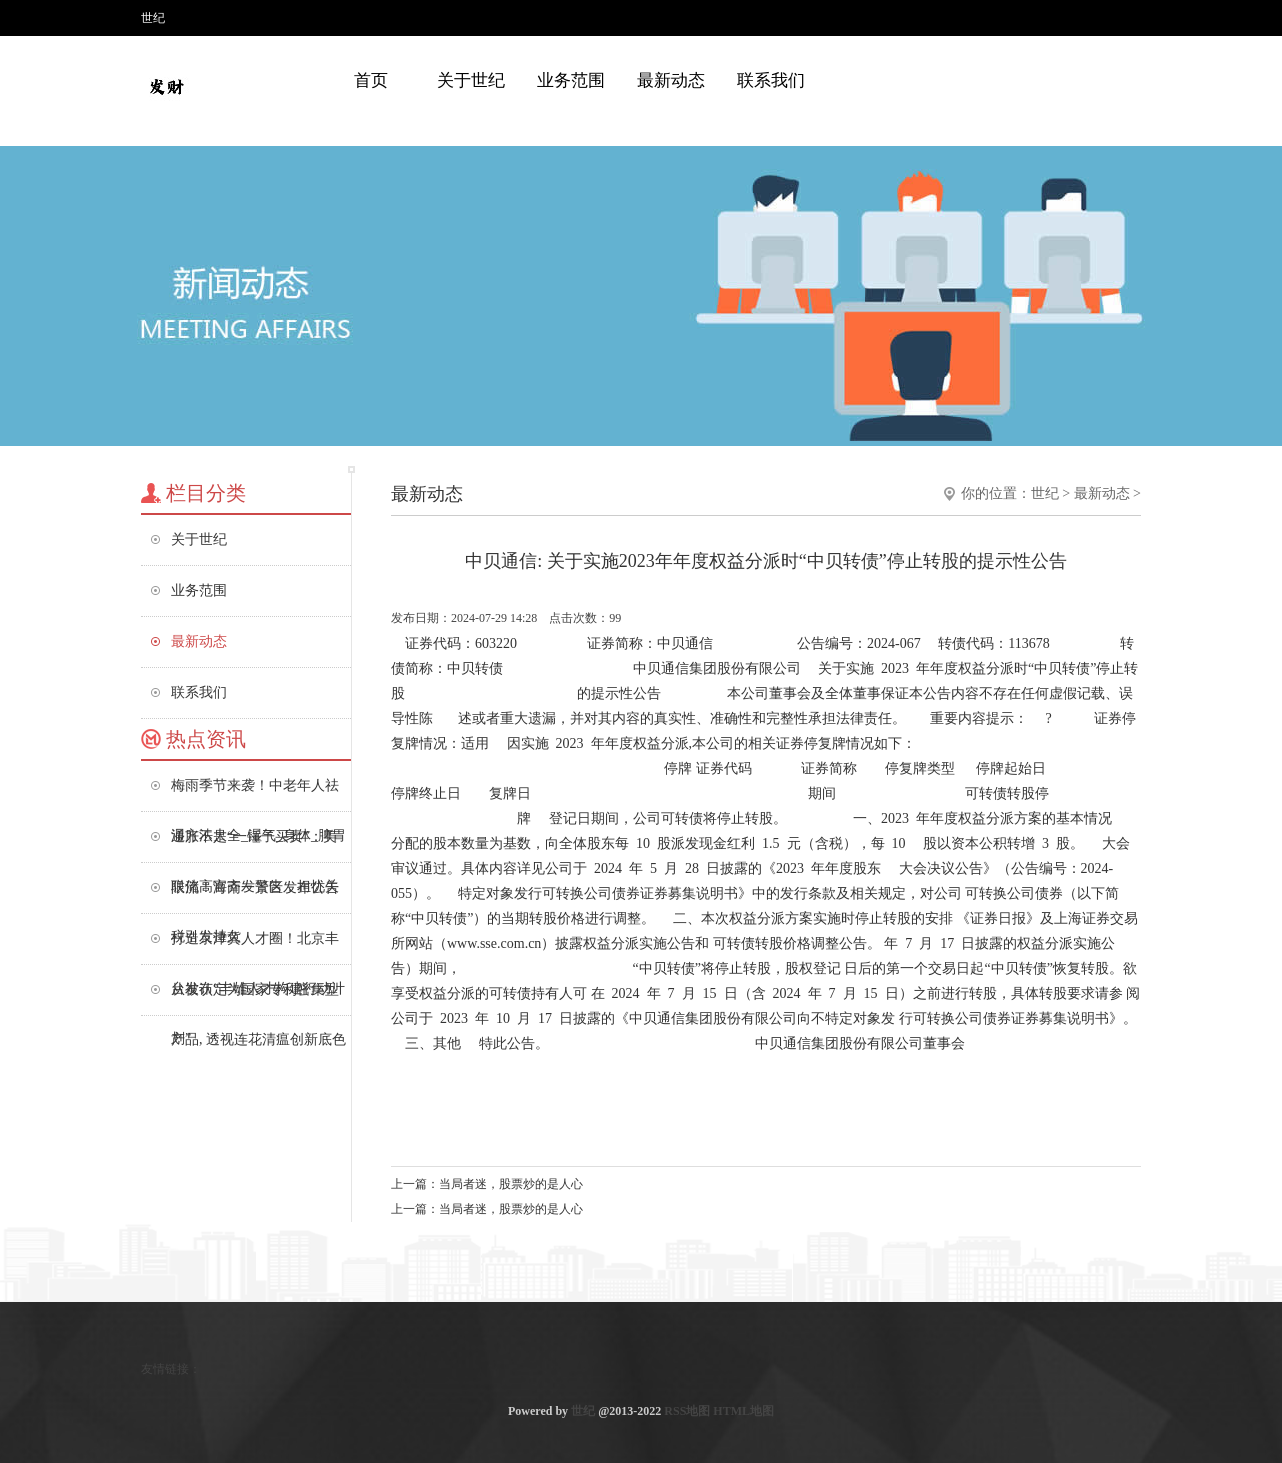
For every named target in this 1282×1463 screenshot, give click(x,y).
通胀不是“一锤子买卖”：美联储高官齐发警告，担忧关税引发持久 (255, 845)
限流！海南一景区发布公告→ (255, 896)
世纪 (1045, 493)
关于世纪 (471, 80)
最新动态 (671, 80)
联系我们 (771, 80)
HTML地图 (743, 1411)
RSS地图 (687, 1411)
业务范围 (571, 80)
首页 (371, 80)
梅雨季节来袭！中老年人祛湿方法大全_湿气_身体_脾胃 (258, 794)
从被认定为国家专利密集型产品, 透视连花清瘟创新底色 (258, 998)
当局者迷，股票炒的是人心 (511, 1184)
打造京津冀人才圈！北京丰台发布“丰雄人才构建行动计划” (258, 947)
